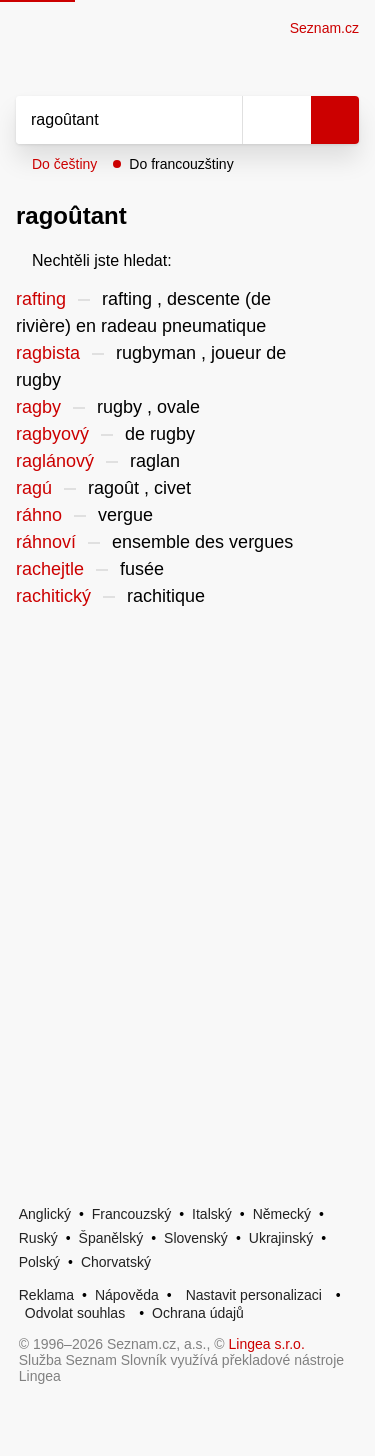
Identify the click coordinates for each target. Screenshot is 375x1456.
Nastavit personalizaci (254, 1295)
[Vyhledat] (107, 120)
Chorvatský (116, 1262)
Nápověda (127, 1295)
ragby (38, 407)
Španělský (111, 1238)
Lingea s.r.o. (267, 1344)
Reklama (46, 1295)
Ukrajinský (281, 1238)
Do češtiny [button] (64, 164)
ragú (34, 488)
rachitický (53, 596)
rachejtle (50, 569)
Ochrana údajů (198, 1313)
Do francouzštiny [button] (181, 164)
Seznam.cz (324, 28)
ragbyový (52, 434)
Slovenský (196, 1238)
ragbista (48, 353)
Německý (282, 1214)
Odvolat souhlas (75, 1313)
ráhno (39, 515)
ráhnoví (46, 542)
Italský (212, 1214)
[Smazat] (220, 120)
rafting (41, 299)
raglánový (55, 461)
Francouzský (131, 1214)
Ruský (38, 1238)
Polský (39, 1262)
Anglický (45, 1214)
